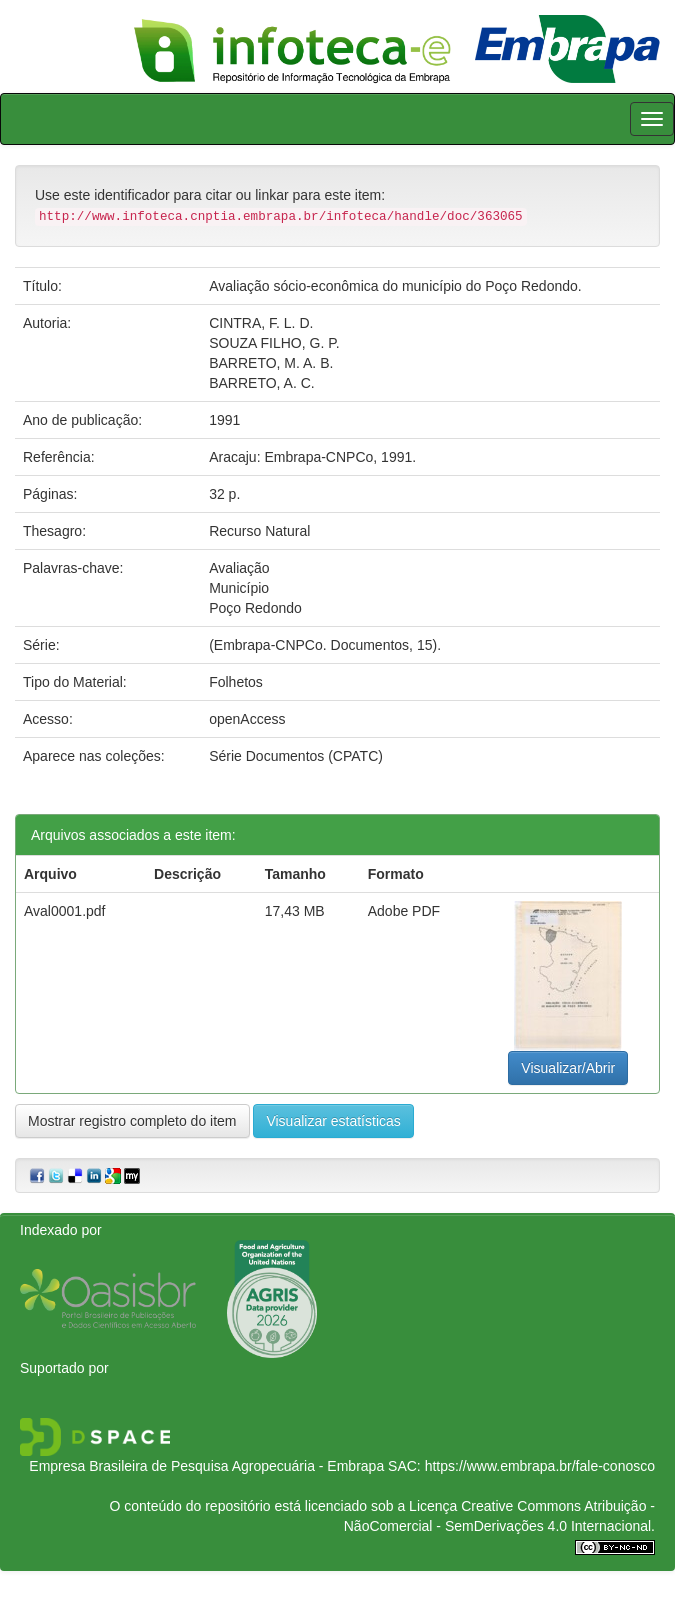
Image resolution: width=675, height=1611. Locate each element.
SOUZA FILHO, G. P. (274, 343)
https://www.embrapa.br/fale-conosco (540, 1466)
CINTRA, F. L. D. (261, 323)
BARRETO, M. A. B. (271, 363)
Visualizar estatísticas (333, 1121)
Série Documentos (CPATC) (296, 756)
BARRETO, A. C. (262, 383)
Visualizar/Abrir (568, 1068)
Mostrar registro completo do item (132, 1121)
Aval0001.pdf (64, 911)
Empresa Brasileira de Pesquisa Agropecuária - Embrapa (206, 1466)
